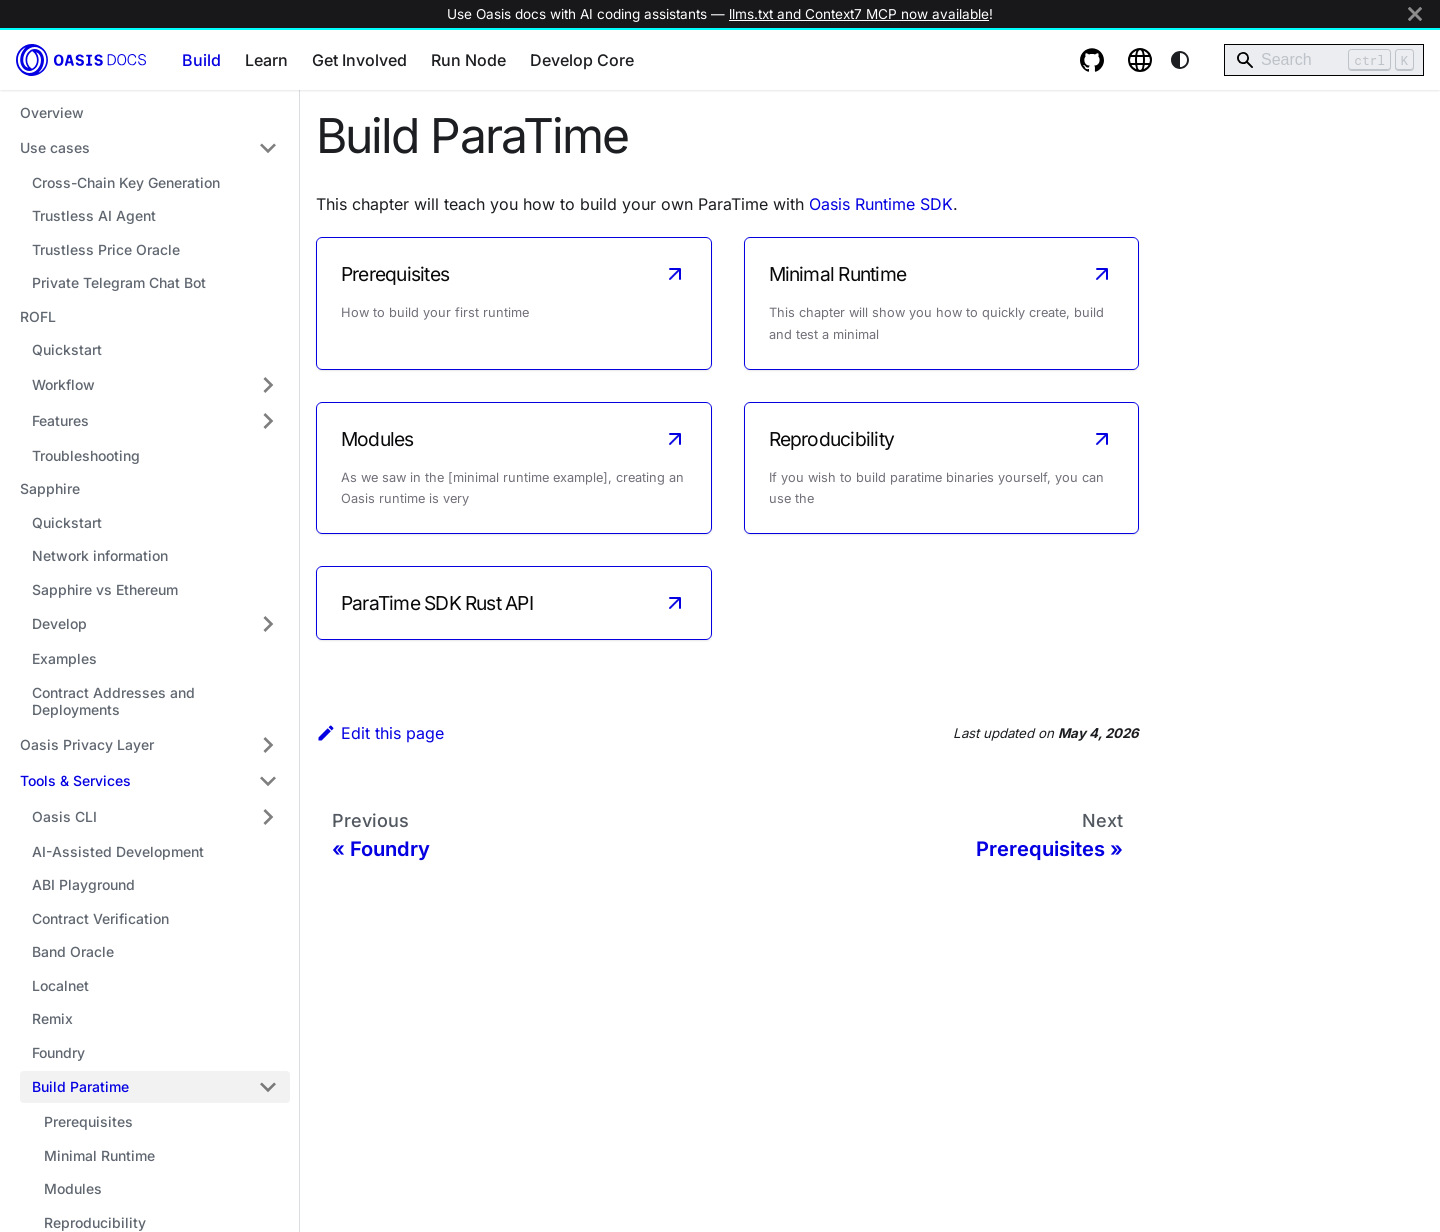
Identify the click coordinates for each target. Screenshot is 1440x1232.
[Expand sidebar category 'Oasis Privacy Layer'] (268, 745)
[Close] (1415, 14)
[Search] (1324, 60)
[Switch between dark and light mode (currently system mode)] (1180, 60)
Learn (266, 60)
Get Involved (359, 60)
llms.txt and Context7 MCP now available (859, 14)
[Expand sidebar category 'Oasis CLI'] (268, 817)
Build (201, 60)
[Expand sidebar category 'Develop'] (268, 624)
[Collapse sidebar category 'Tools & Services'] (268, 781)
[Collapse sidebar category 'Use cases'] (268, 148)
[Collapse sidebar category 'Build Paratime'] (268, 1087)
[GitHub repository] (1092, 60)
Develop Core (582, 60)
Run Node (468, 60)
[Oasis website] (1140, 60)
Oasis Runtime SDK (881, 204)
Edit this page (380, 733)
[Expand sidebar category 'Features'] (268, 421)
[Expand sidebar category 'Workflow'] (268, 385)
